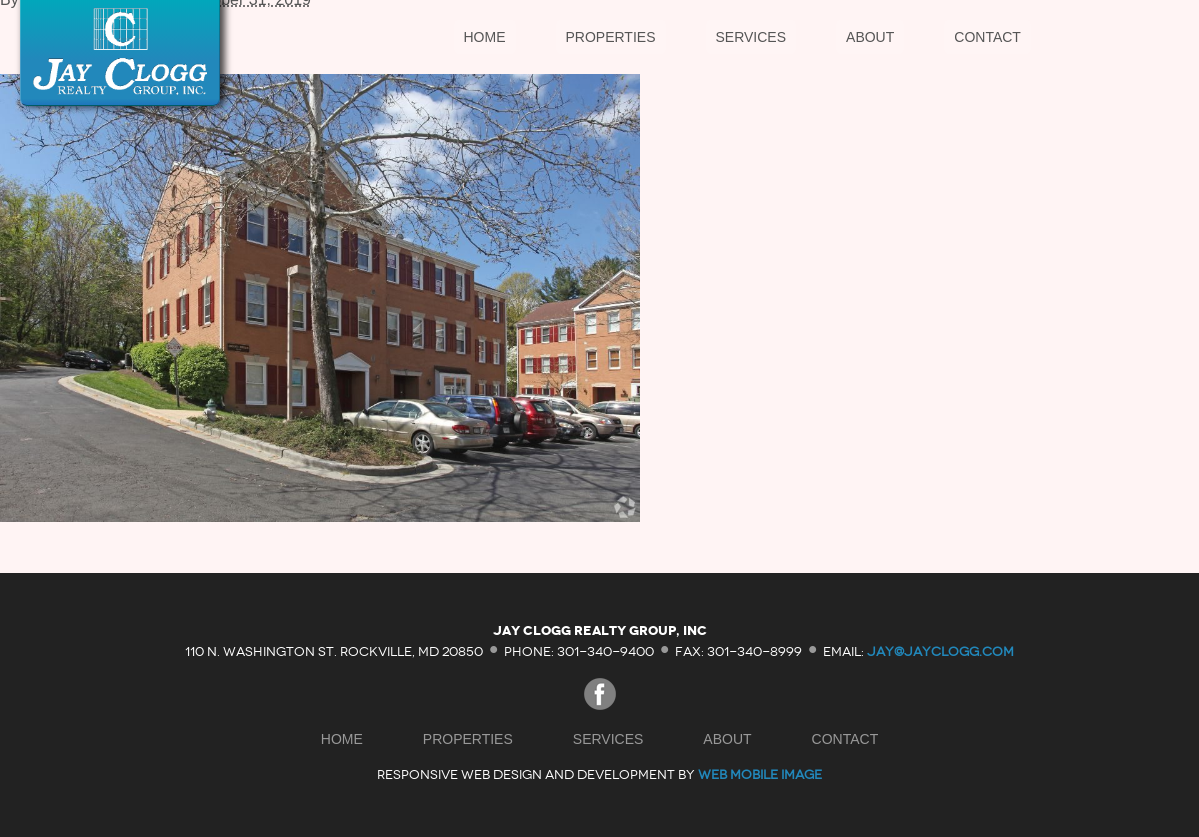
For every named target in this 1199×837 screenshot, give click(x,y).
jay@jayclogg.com (940, 650)
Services (751, 37)
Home (485, 37)
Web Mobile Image (760, 774)
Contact (987, 37)
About (870, 37)
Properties (611, 37)
